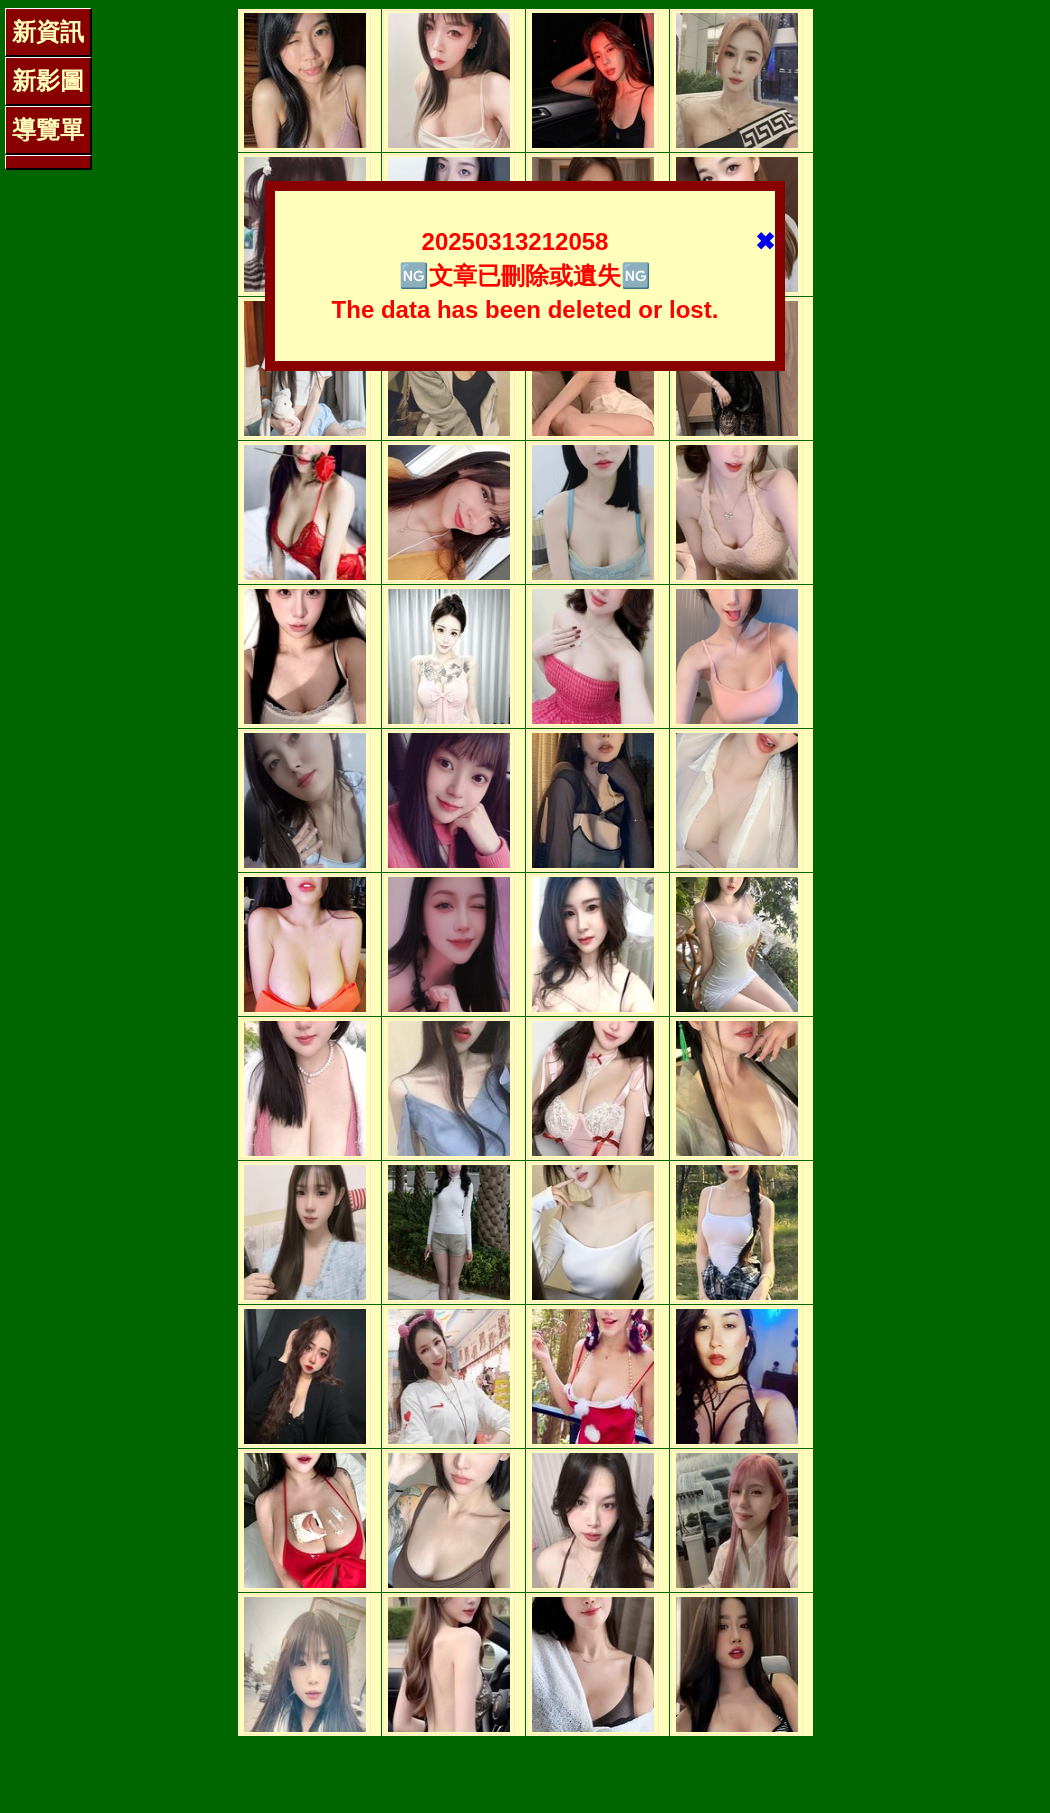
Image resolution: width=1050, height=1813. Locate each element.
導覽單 (48, 129)
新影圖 (48, 80)
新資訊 (48, 31)
